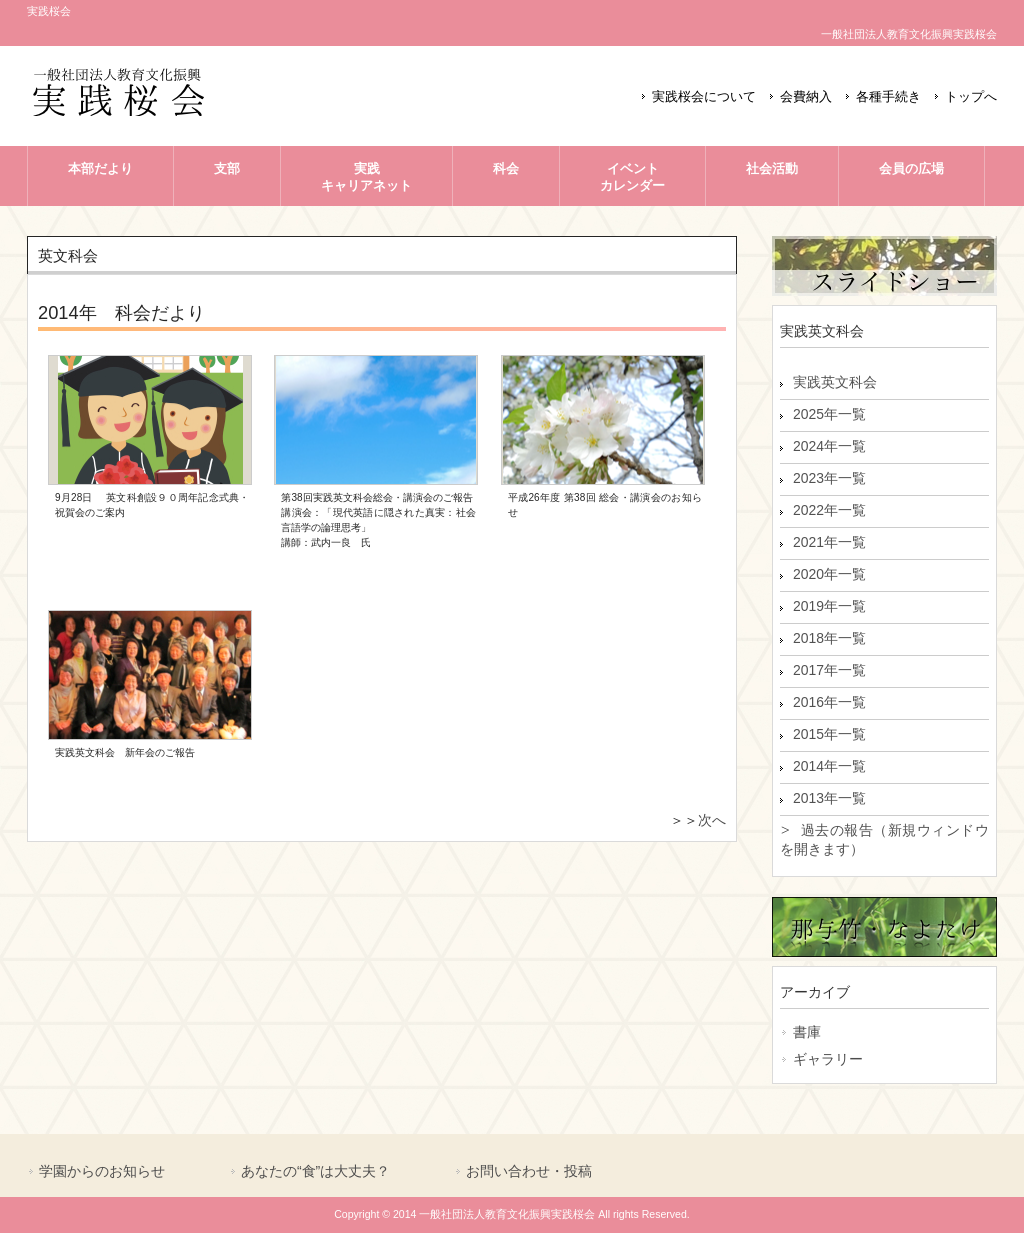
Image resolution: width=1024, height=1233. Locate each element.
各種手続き (888, 97)
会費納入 (806, 97)
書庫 (807, 1032)
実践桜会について (704, 97)
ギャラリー (828, 1059)
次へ (712, 820)
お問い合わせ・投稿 (529, 1171)
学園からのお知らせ (102, 1171)
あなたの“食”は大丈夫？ (315, 1171)
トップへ (971, 97)
